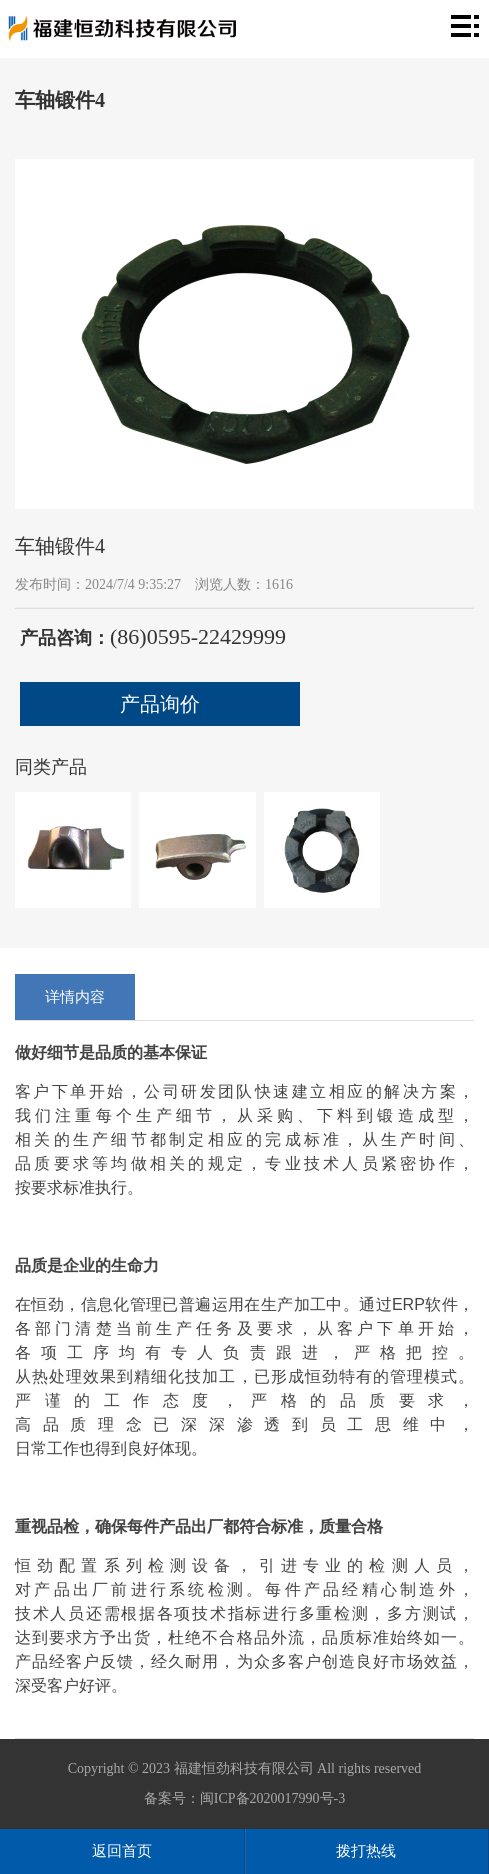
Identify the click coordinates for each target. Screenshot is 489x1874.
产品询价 (160, 704)
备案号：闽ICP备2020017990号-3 (244, 1798)
